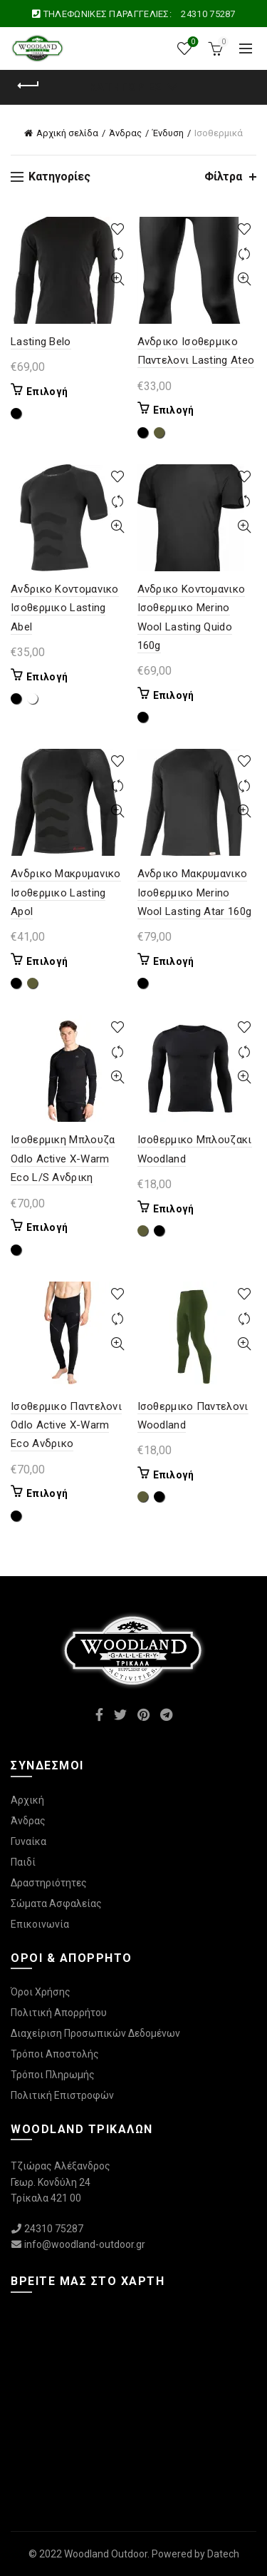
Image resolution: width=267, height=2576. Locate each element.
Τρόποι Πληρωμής (53, 2074)
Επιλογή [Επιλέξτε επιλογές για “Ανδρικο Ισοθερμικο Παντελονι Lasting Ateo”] (173, 410)
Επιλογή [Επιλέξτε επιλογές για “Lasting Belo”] (47, 391)
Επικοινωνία (40, 1924)
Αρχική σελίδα (67, 133)
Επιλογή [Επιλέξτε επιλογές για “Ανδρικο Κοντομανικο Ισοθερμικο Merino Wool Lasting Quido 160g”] (173, 695)
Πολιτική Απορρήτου (59, 2012)
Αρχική (27, 1800)
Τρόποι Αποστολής (55, 2054)
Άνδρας (125, 133)
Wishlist (192, 42)
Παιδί (23, 1862)
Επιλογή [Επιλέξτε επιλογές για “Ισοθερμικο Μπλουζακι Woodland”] (173, 1209)
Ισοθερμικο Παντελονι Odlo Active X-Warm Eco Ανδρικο (66, 1425)
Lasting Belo (41, 341)
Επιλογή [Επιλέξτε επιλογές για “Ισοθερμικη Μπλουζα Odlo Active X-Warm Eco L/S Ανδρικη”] (47, 1227)
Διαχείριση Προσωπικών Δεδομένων (95, 2033)
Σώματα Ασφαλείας (56, 1903)
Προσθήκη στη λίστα (117, 229)
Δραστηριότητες (49, 1882)
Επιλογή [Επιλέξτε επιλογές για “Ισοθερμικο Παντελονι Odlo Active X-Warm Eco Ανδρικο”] (47, 1493)
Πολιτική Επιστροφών (62, 2095)
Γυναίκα (28, 1841)
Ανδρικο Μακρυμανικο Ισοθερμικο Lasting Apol (66, 892)
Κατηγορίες (125, 87)
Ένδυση (168, 133)
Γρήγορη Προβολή (117, 279)
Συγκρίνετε (117, 254)
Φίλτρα (223, 176)
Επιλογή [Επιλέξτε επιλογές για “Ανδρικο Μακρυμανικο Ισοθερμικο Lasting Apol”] (47, 961)
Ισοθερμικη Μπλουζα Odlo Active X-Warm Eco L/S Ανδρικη (63, 1158)
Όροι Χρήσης (40, 1992)
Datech (223, 2554)
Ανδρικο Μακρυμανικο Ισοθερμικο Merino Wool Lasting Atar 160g (194, 892)
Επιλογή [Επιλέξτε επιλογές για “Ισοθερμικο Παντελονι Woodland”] (173, 1475)
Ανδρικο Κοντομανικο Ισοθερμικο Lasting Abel (65, 608)
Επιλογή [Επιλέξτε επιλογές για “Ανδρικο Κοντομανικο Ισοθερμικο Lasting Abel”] (47, 677)
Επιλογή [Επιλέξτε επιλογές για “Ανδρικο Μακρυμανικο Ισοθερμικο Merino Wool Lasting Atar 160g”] (173, 961)
